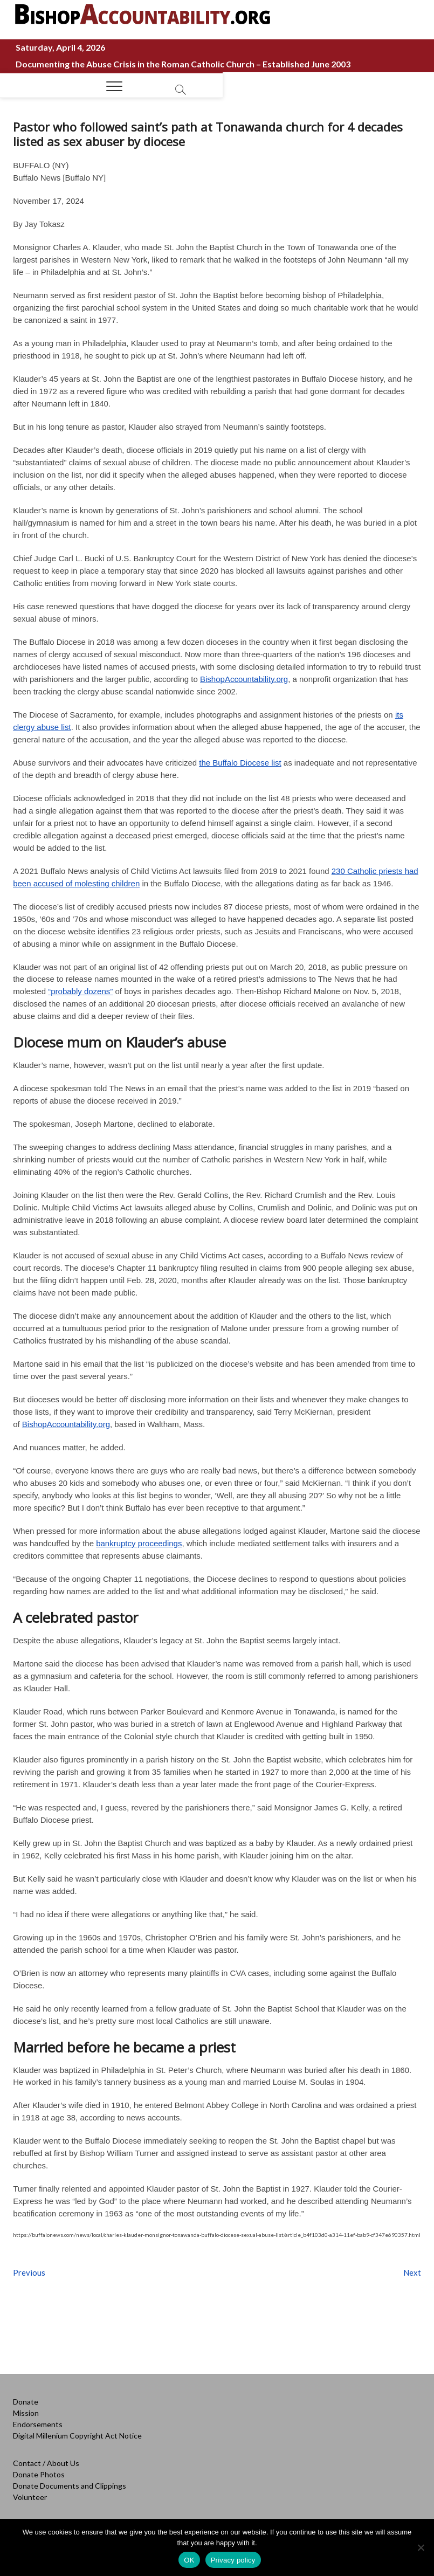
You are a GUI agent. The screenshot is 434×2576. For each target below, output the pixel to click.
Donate (25, 2401)
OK (189, 2560)
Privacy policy (233, 2560)
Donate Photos (39, 2474)
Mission (26, 2412)
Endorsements (38, 2424)
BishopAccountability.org (244, 679)
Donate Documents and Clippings (69, 2485)
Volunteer (30, 2497)
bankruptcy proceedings (139, 1543)
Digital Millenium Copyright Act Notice (77, 2435)
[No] (420, 2547)
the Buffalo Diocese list (240, 762)
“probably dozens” (80, 991)
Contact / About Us (46, 2463)
